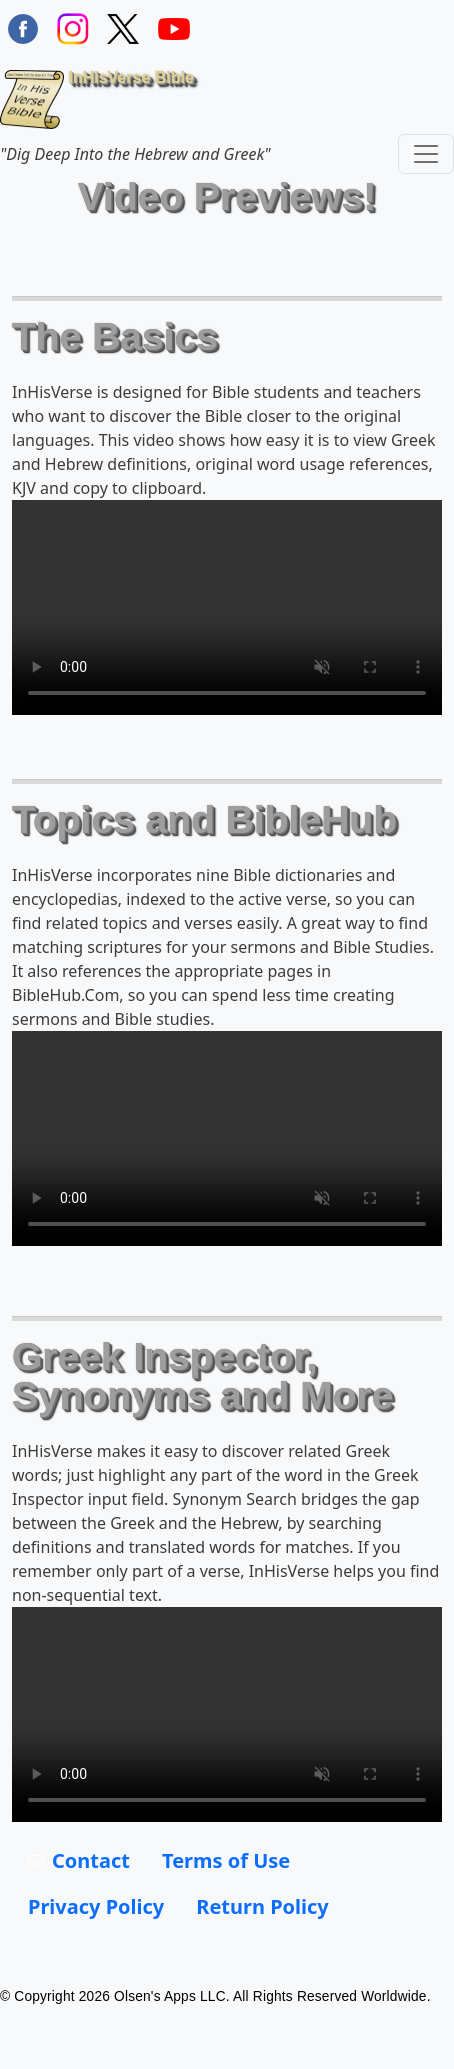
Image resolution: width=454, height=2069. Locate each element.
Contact (91, 1860)
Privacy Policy (96, 1906)
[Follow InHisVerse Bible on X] (123, 26)
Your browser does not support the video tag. (227, 607)
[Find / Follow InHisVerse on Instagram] (73, 26)
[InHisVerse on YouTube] (174, 26)
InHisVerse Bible (97, 99)
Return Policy (262, 1906)
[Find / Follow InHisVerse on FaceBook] (23, 26)
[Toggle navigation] (426, 154)
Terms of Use (226, 1860)
